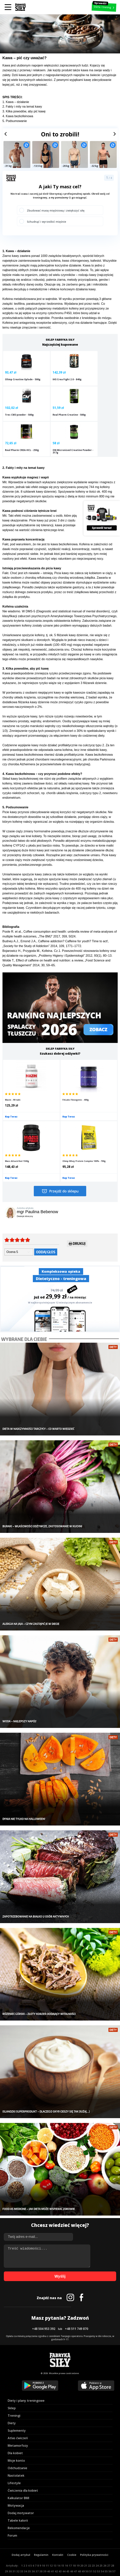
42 (56, 2536)
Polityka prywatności (94, 2519)
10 (43, 2530)
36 (33, 2536)
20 (81, 2530)
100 (63, 2547)
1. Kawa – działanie (15, 102)
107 (101, 2547)
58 (6, 2542)
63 (25, 2542)
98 (55, 2547)
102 (74, 2547)
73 (63, 2542)
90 (24, 2547)
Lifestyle (14, 2448)
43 (60, 2536)
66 (37, 2542)
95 (43, 2547)
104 (85, 2547)
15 (62, 2530)
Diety (12, 2388)
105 (90, 2547)
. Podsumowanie (15, 121)
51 (90, 2536)
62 (21, 2542)
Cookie (71, 2519)
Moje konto (16, 2425)
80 (90, 2542)
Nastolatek (16, 2440)
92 (32, 2547)
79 (87, 2542)
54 (102, 2536)
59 (10, 2542)
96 (47, 2547)
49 (83, 2536)
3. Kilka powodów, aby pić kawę (24, 111)
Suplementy (17, 2395)
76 (75, 2542)
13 (54, 2530)
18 (74, 2530)
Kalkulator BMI (18, 2463)
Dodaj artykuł (21, 2519)
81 (94, 2542)
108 (106, 2547)
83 (102, 2542)
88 (16, 2547)
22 (89, 2530)
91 (28, 2547)
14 (58, 2530)
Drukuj (77, 1209)
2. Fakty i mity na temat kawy (22, 106)
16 (66, 2530)
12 (51, 2530)
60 (14, 2542)
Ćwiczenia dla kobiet (23, 2455)
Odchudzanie (17, 2433)
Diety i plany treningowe (26, 2365)
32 (17, 2536)
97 (51, 2547)
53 (98, 2536)
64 (29, 2542)
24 (97, 2530)
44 (63, 2536)
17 (70, 2530)
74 (67, 2542)
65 (33, 2542)
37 (37, 2536)
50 (87, 2536)
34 (25, 2536)
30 (10, 2536)
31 (14, 2536)
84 (106, 2542)
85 (110, 2542)
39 (44, 2536)
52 (94, 2536)
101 (69, 2547)
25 (101, 2530)
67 (40, 2542)
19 (77, 2530)
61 (17, 2542)
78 (83, 2542)
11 (47, 2530)
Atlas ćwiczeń (18, 2403)
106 (96, 2547)
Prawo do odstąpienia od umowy (60, 2556)
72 (60, 2542)
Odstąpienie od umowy (60, 2562)
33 (21, 2536)
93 (35, 2547)
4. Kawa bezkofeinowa (17, 116)
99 (58, 2547)
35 (29, 2536)
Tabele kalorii (18, 2485)
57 (113, 2536)
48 (79, 2536)
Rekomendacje (19, 2492)
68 (44, 2542)
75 (71, 2542)
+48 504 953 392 (43, 2293)
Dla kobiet (15, 2418)
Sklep (12, 2373)
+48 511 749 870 (76, 2293)
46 (71, 2536)
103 (79, 2547)
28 (112, 2530)
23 (93, 2530)
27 (108, 2530)
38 (40, 2536)
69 (48, 2542)
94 (39, 2547)
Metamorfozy (18, 2410)
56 (110, 2536)
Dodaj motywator (21, 2478)
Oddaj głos (45, 1216)
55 (106, 2536)
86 (113, 2542)
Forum (12, 2500)
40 (48, 2536)
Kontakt (57, 2519)
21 (85, 2530)
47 (75, 2536)
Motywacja (16, 2470)
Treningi (14, 2380)
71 (56, 2542)
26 (104, 2530)
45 (67, 2536)
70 (52, 2542)
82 (98, 2542)
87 (12, 2547)
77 (79, 2542)
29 (6, 2536)
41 (52, 2536)
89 (20, 2547)
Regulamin (41, 2519)
